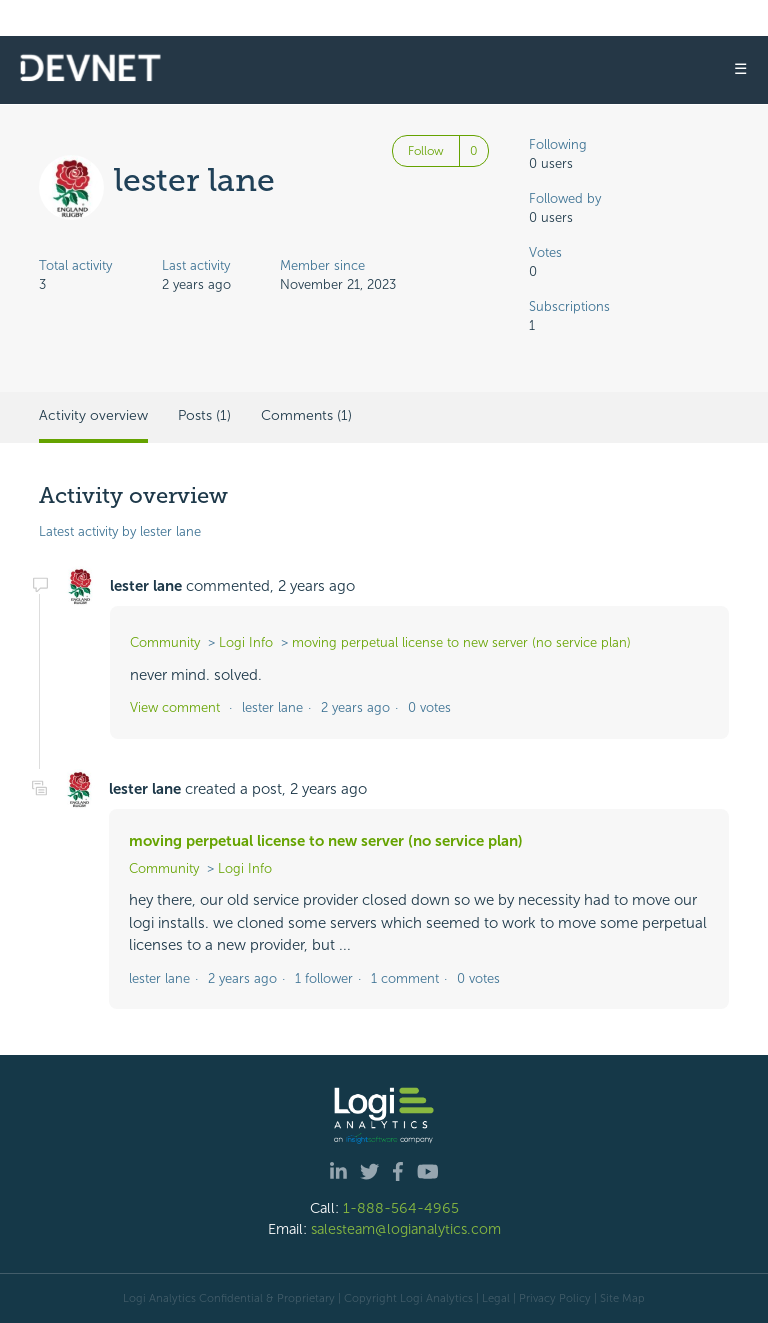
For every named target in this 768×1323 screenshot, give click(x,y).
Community (165, 642)
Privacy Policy (555, 1298)
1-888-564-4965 (401, 1208)
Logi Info (246, 642)
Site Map (622, 1298)
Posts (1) (204, 415)
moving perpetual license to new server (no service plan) (461, 642)
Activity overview (93, 415)
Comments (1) (306, 415)
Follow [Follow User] (426, 151)
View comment (175, 707)
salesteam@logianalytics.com (406, 1229)
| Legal (493, 1298)
